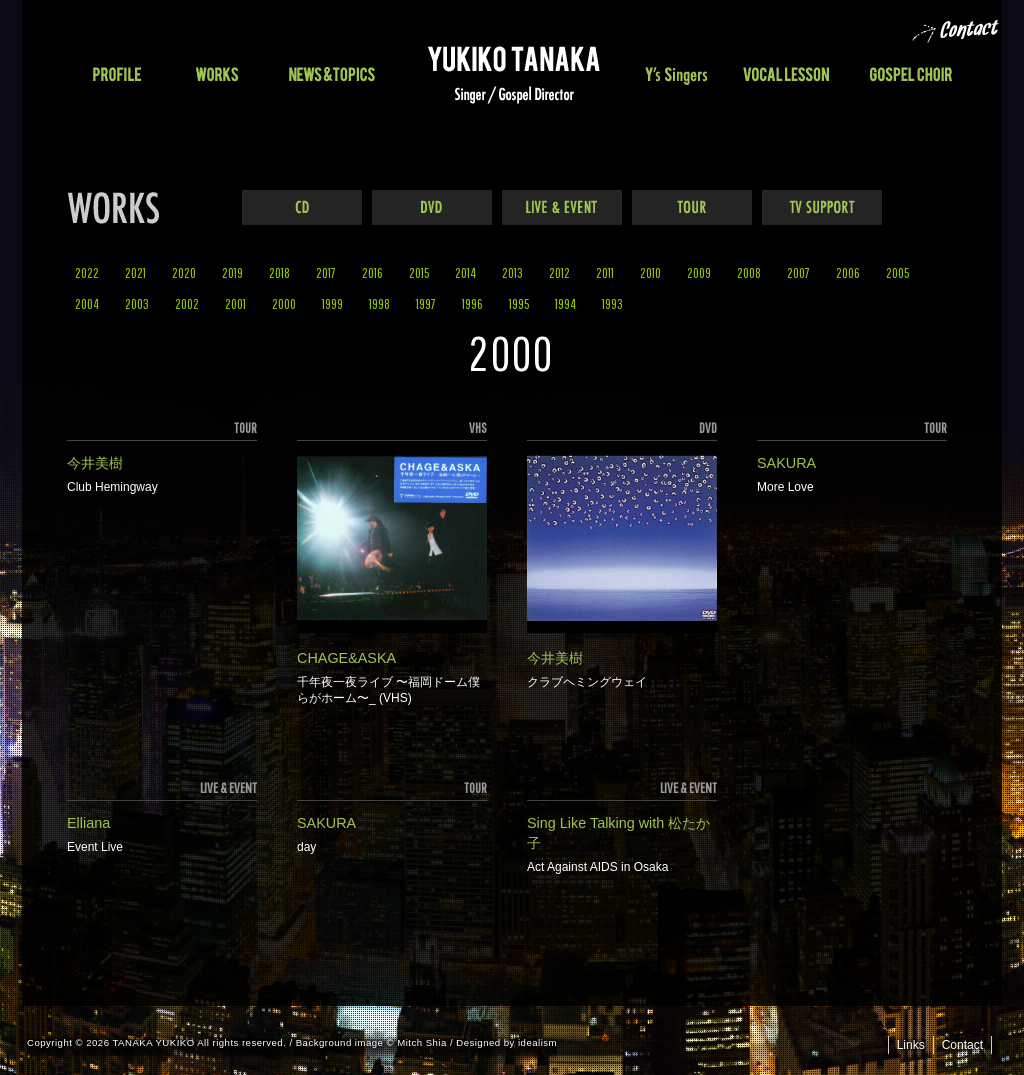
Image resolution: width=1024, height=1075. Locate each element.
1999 (332, 303)
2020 (184, 272)
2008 (749, 272)
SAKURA (786, 463)
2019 (232, 272)
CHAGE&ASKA (346, 658)
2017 (326, 272)
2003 (137, 303)
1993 (612, 303)
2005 (897, 272)
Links (911, 1045)
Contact (962, 1045)
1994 (565, 303)
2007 (798, 272)
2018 (279, 272)
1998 (379, 303)
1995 (519, 303)
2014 (465, 272)
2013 (512, 272)
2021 (135, 272)
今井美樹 (95, 463)
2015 (419, 272)
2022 (87, 272)
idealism (537, 1042)
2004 (87, 303)
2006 (848, 272)
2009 (699, 272)
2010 (650, 272)
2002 (187, 303)
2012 (559, 272)
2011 (605, 272)
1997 (426, 303)
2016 (372, 272)
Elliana (88, 823)
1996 (472, 303)
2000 (284, 303)
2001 (235, 303)
